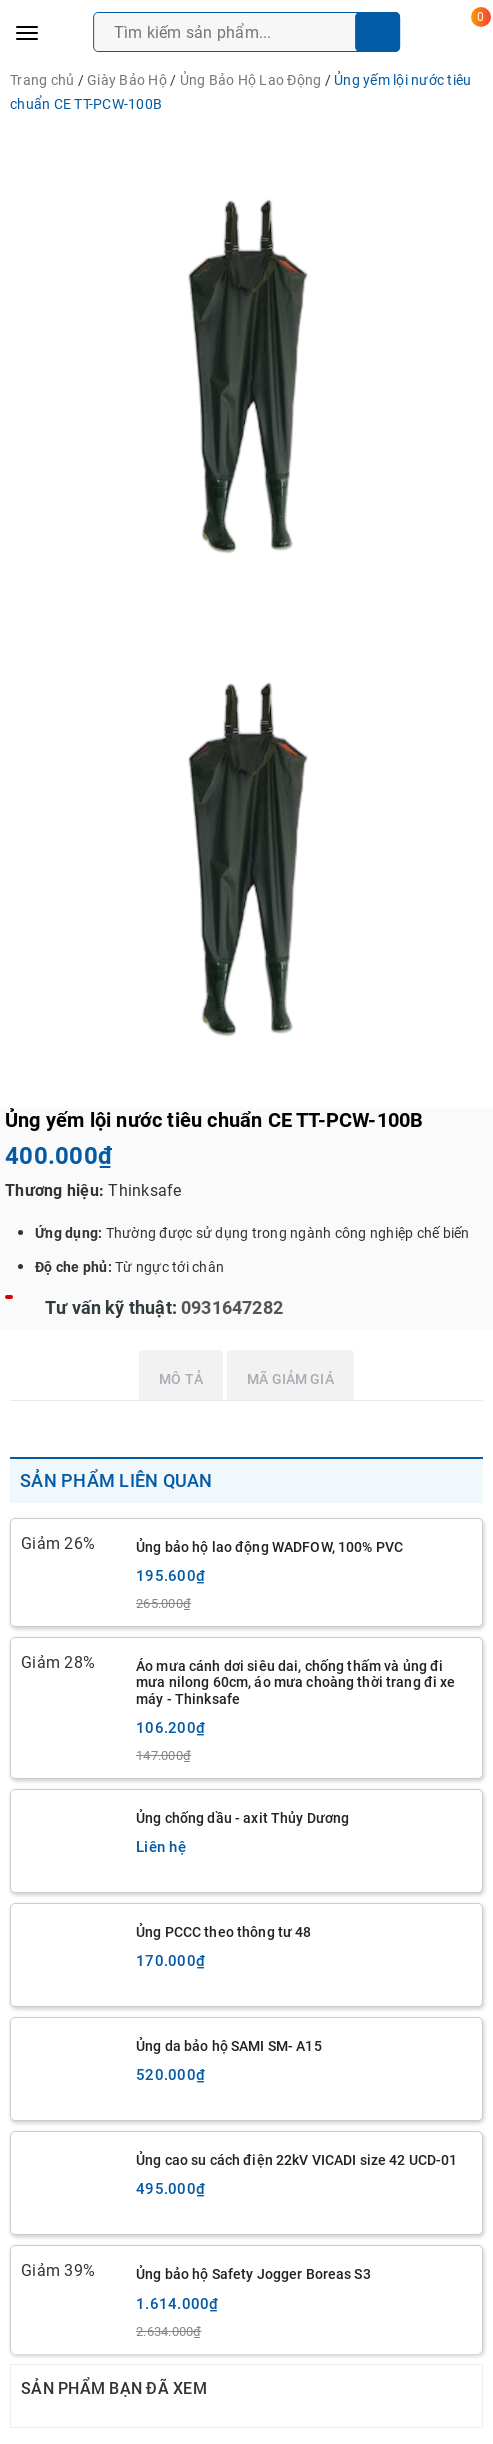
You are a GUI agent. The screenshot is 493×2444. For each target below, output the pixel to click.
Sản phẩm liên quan (116, 1480)
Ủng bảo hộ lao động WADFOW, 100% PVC (269, 1547)
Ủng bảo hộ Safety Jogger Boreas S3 (253, 2274)
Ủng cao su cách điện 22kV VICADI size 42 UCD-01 (297, 2160)
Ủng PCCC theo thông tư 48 (224, 1932)
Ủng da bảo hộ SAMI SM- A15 (229, 2046)
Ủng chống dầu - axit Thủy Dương (242, 1818)
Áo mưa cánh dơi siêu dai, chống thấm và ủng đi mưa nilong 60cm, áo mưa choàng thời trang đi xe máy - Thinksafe (296, 1682)
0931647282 (230, 1307)
